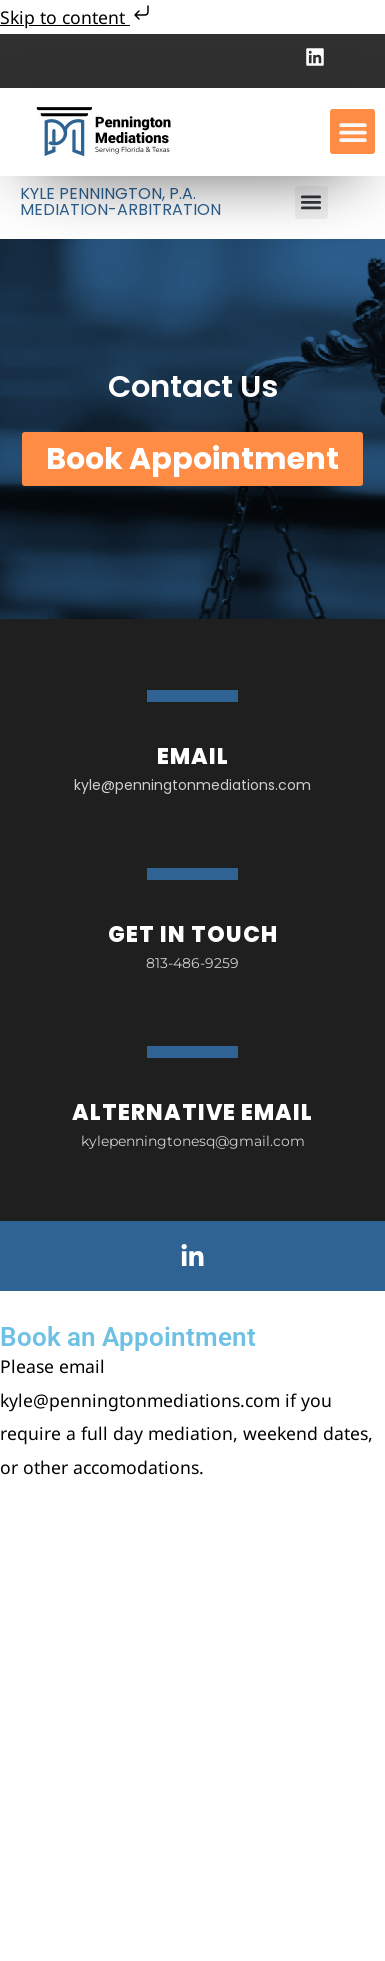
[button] (352, 131)
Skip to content (77, 17)
